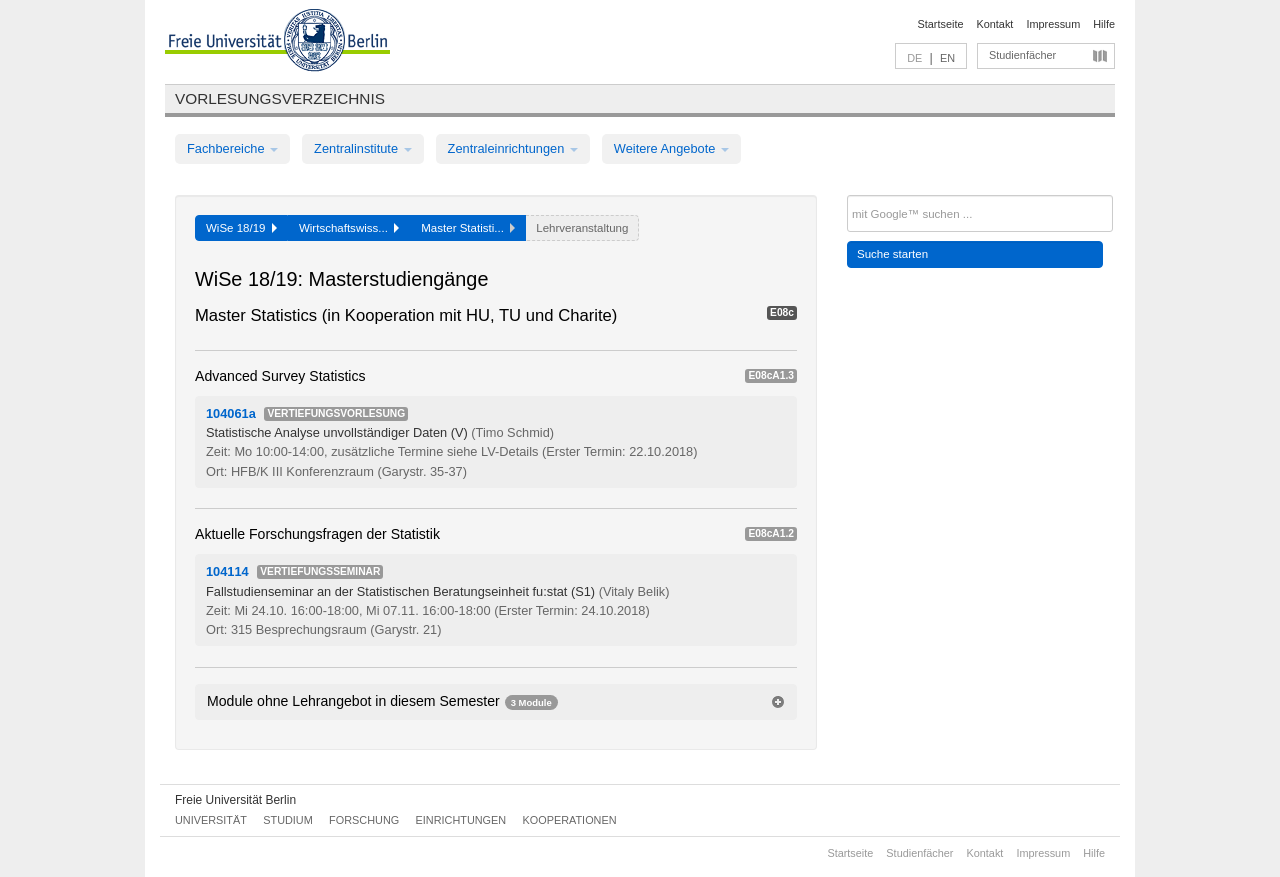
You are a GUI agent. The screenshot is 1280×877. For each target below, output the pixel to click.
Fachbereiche (232, 148)
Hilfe (1104, 24)
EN (947, 58)
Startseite (941, 24)
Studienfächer (1022, 55)
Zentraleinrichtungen (513, 148)
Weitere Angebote (671, 148)
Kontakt (995, 24)
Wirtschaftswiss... (349, 228)
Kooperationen (570, 820)
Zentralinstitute (363, 148)
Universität (211, 820)
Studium (288, 820)
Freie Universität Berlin (235, 800)
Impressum (1053, 24)
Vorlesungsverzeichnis (280, 98)
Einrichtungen (461, 820)
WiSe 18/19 (241, 228)
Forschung (364, 820)
